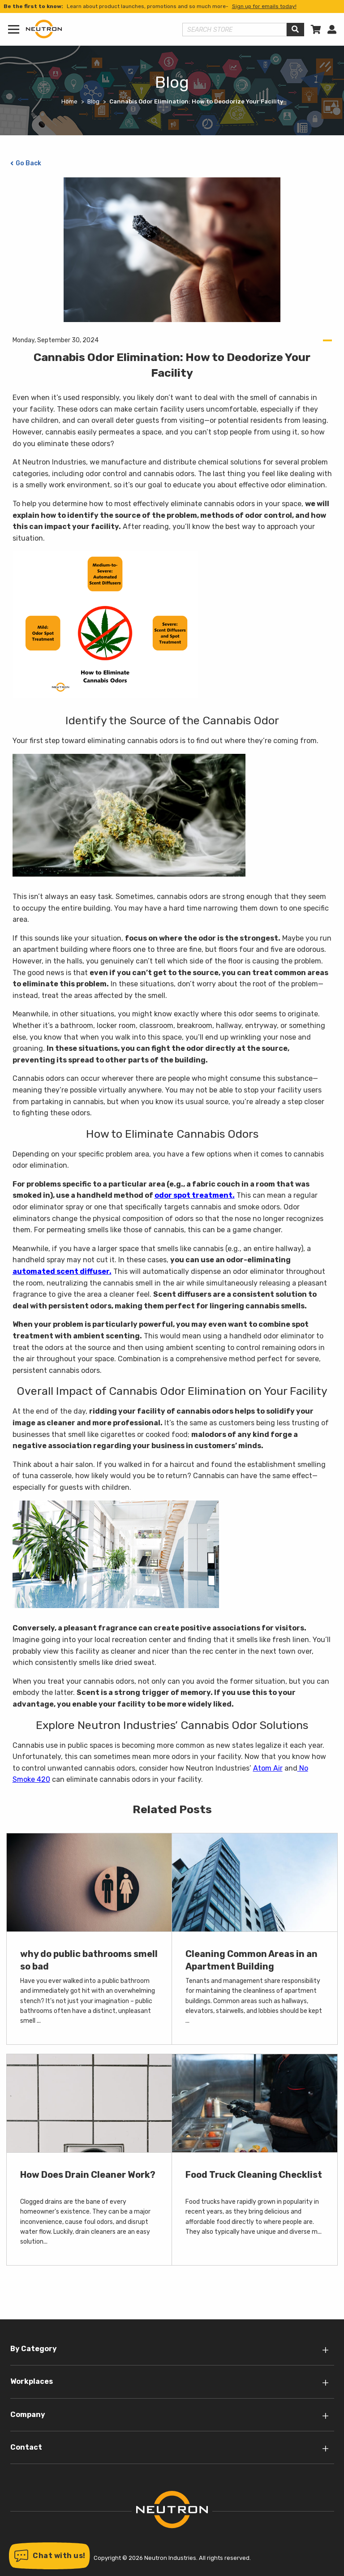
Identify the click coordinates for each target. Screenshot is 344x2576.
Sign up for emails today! (264, 6)
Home (69, 101)
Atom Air (268, 1768)
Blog (93, 101)
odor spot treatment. (195, 1195)
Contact (26, 2447)
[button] (49, 2555)
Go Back (28, 163)
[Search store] (234, 29)
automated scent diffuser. (62, 1271)
